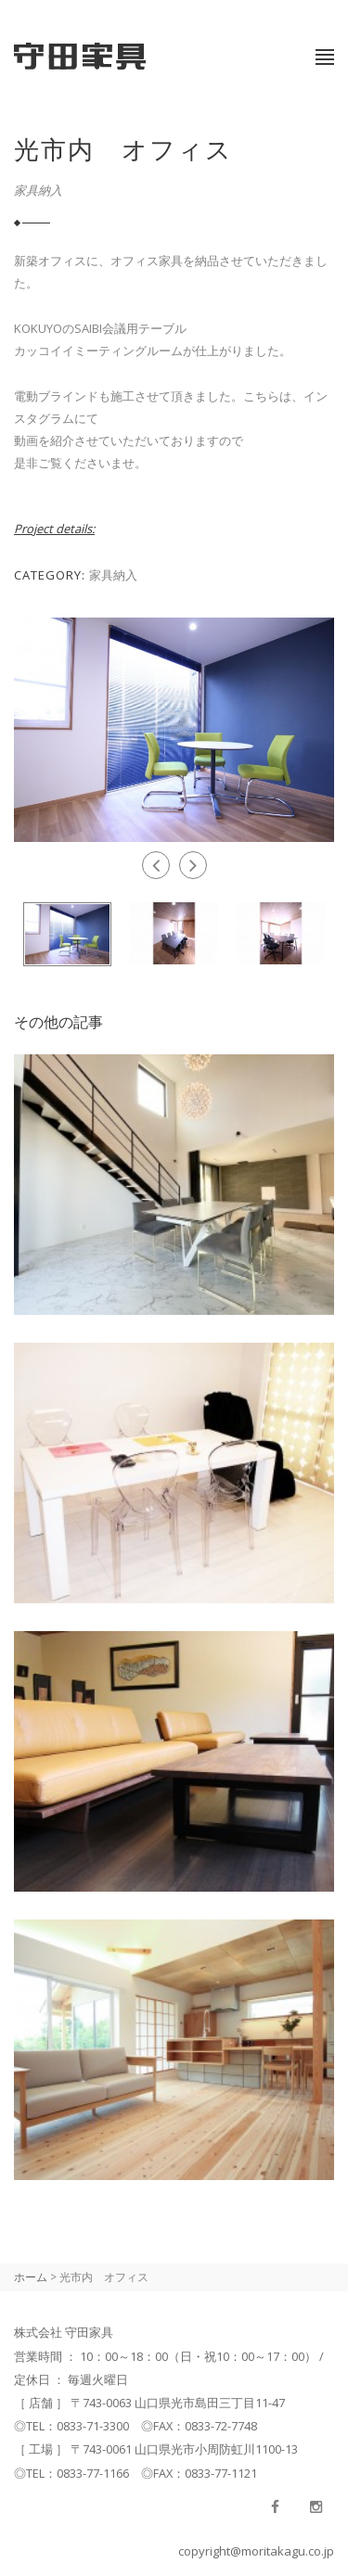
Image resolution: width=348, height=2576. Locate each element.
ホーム (30, 2277)
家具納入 (38, 190)
